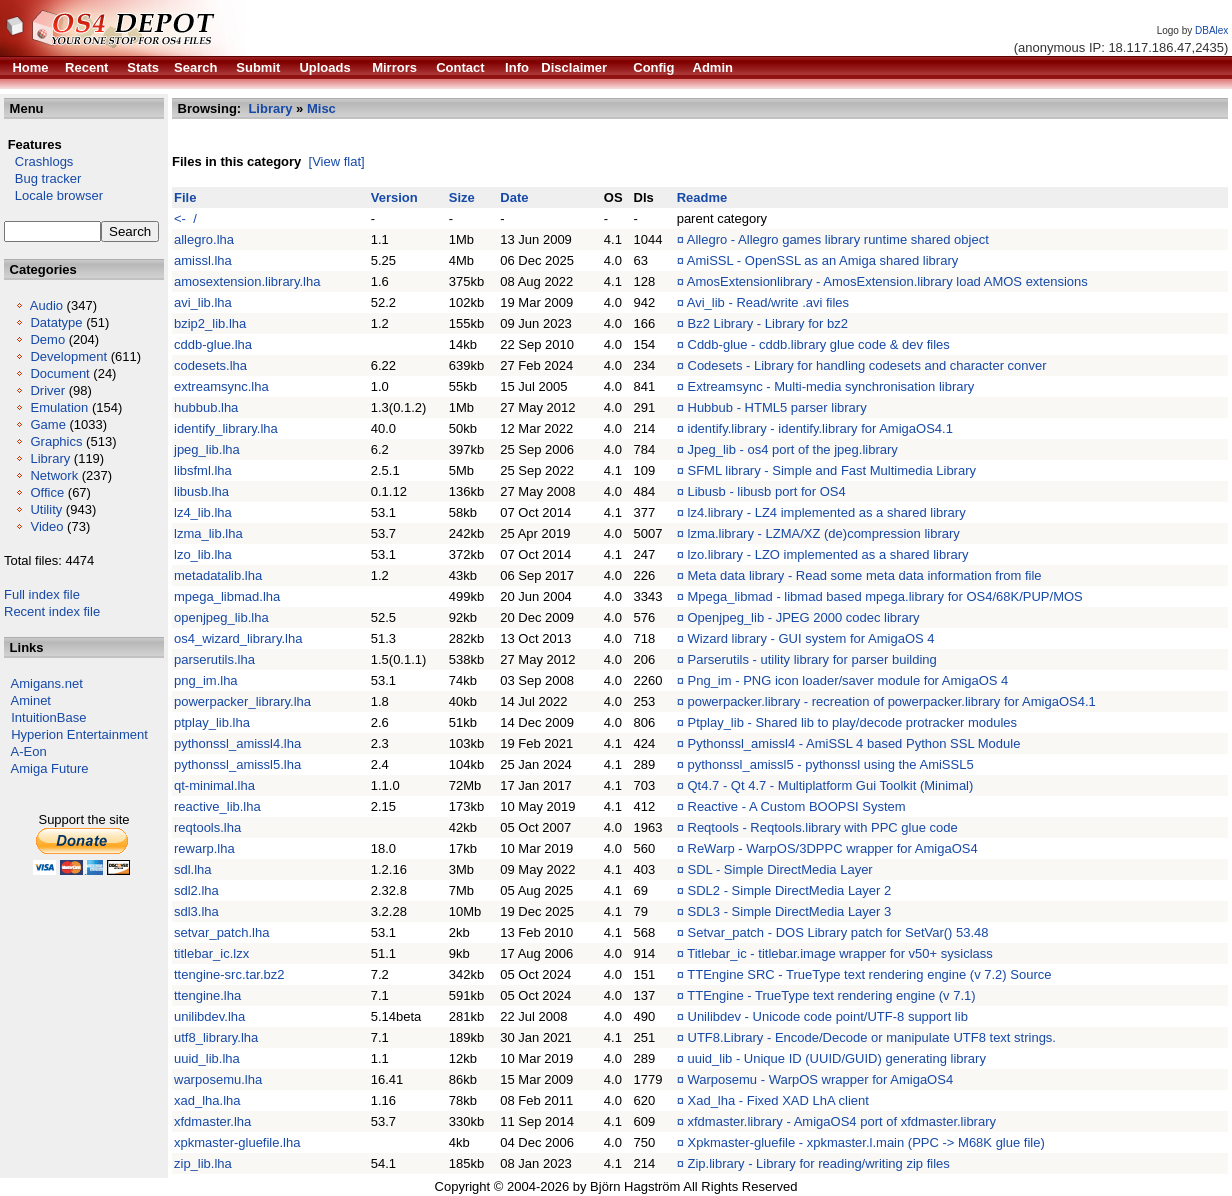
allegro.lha (204, 239)
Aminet (31, 700)
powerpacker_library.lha (242, 701)
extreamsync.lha (221, 386)
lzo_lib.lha (203, 554)
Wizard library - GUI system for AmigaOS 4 (811, 638)
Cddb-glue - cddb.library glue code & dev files (819, 344)
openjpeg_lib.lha (221, 617)
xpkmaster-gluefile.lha (237, 1142)
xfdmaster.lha (212, 1121)
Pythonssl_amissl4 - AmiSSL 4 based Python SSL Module (854, 743)
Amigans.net (47, 683)
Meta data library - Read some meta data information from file (865, 575)
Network (54, 475)
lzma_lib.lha (208, 533)
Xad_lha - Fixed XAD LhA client (778, 1100)
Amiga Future (50, 768)
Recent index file (52, 611)
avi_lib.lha (203, 302)
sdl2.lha (196, 890)
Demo (47, 339)
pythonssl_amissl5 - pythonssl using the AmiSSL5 (831, 764)
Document (59, 373)
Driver (47, 390)
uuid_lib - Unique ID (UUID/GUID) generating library (837, 1058)
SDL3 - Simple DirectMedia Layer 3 (790, 911)
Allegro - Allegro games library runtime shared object (838, 239)
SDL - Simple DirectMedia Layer (780, 869)
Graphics (56, 441)
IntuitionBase (48, 717)
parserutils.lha (214, 659)
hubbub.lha (206, 407)
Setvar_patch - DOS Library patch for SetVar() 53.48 (838, 932)
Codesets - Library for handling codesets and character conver (867, 365)
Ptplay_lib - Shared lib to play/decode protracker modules (853, 722)
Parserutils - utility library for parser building (812, 659)
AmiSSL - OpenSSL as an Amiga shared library (822, 260)
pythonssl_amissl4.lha (237, 743)
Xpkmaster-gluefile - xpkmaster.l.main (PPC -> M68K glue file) (866, 1142)
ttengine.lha (207, 995)
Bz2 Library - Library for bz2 (768, 323)
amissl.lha (203, 260)
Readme (702, 197)
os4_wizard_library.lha (238, 638)
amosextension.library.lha (247, 281)
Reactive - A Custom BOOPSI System (797, 806)
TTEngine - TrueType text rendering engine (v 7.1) (831, 995)
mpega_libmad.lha (227, 596)
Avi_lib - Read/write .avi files (768, 302)
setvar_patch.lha (221, 932)
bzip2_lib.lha (210, 323)
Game (47, 424)
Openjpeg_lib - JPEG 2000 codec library (804, 617)
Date (514, 197)
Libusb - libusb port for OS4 (767, 491)
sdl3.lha (196, 911)
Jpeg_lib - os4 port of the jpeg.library (793, 449)
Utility (46, 509)
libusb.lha (201, 491)
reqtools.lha (207, 827)
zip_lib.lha (203, 1163)
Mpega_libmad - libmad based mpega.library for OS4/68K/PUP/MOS (885, 596)
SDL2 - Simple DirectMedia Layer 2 (790, 890)
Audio (46, 305)
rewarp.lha (204, 848)
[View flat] (337, 161)
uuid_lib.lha (207, 1058)
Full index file (42, 594)
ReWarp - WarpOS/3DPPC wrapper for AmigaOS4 (833, 848)
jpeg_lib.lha (207, 449)
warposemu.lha (218, 1079)
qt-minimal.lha (214, 785)
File (185, 197)
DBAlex (1211, 30)
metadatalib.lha (218, 575)
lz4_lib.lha (203, 512)
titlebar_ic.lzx (211, 953)
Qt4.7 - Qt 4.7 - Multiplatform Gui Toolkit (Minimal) (831, 785)
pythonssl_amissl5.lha (237, 764)
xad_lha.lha (207, 1100)
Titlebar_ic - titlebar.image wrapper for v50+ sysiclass (840, 953)
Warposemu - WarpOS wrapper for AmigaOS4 (821, 1079)
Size (462, 197)
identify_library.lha (226, 428)
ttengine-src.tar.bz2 (229, 974)
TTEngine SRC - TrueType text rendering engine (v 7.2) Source (869, 974)
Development (68, 356)
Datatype (56, 322)
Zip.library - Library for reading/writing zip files (819, 1163)
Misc (321, 108)
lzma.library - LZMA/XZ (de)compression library (824, 533)
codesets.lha (210, 365)
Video (46, 526)
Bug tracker (42, 178)
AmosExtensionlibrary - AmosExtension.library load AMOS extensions (887, 281)
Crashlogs (38, 161)
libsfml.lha (203, 470)
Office (47, 492)
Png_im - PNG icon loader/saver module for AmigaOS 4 (848, 680)
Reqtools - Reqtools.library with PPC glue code (823, 827)
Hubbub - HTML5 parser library (777, 407)
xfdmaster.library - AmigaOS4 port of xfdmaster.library (842, 1121)
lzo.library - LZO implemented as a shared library (828, 554)
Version (394, 197)
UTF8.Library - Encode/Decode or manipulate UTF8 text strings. (872, 1037)
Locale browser (53, 195)
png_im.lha (206, 680)
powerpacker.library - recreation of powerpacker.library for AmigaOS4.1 (892, 701)
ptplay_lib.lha (212, 722)
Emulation (59, 407)
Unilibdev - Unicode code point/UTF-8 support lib (828, 1016)
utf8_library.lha (216, 1037)
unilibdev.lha (209, 1016)
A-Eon (29, 751)
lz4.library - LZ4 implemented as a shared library (827, 512)
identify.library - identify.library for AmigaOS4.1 (820, 428)
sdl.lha (193, 869)
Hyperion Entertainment (79, 734)
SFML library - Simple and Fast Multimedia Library (832, 470)
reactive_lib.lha (217, 806)
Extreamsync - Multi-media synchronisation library (831, 386)
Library (50, 458)
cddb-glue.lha (213, 344)
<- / (185, 218)
